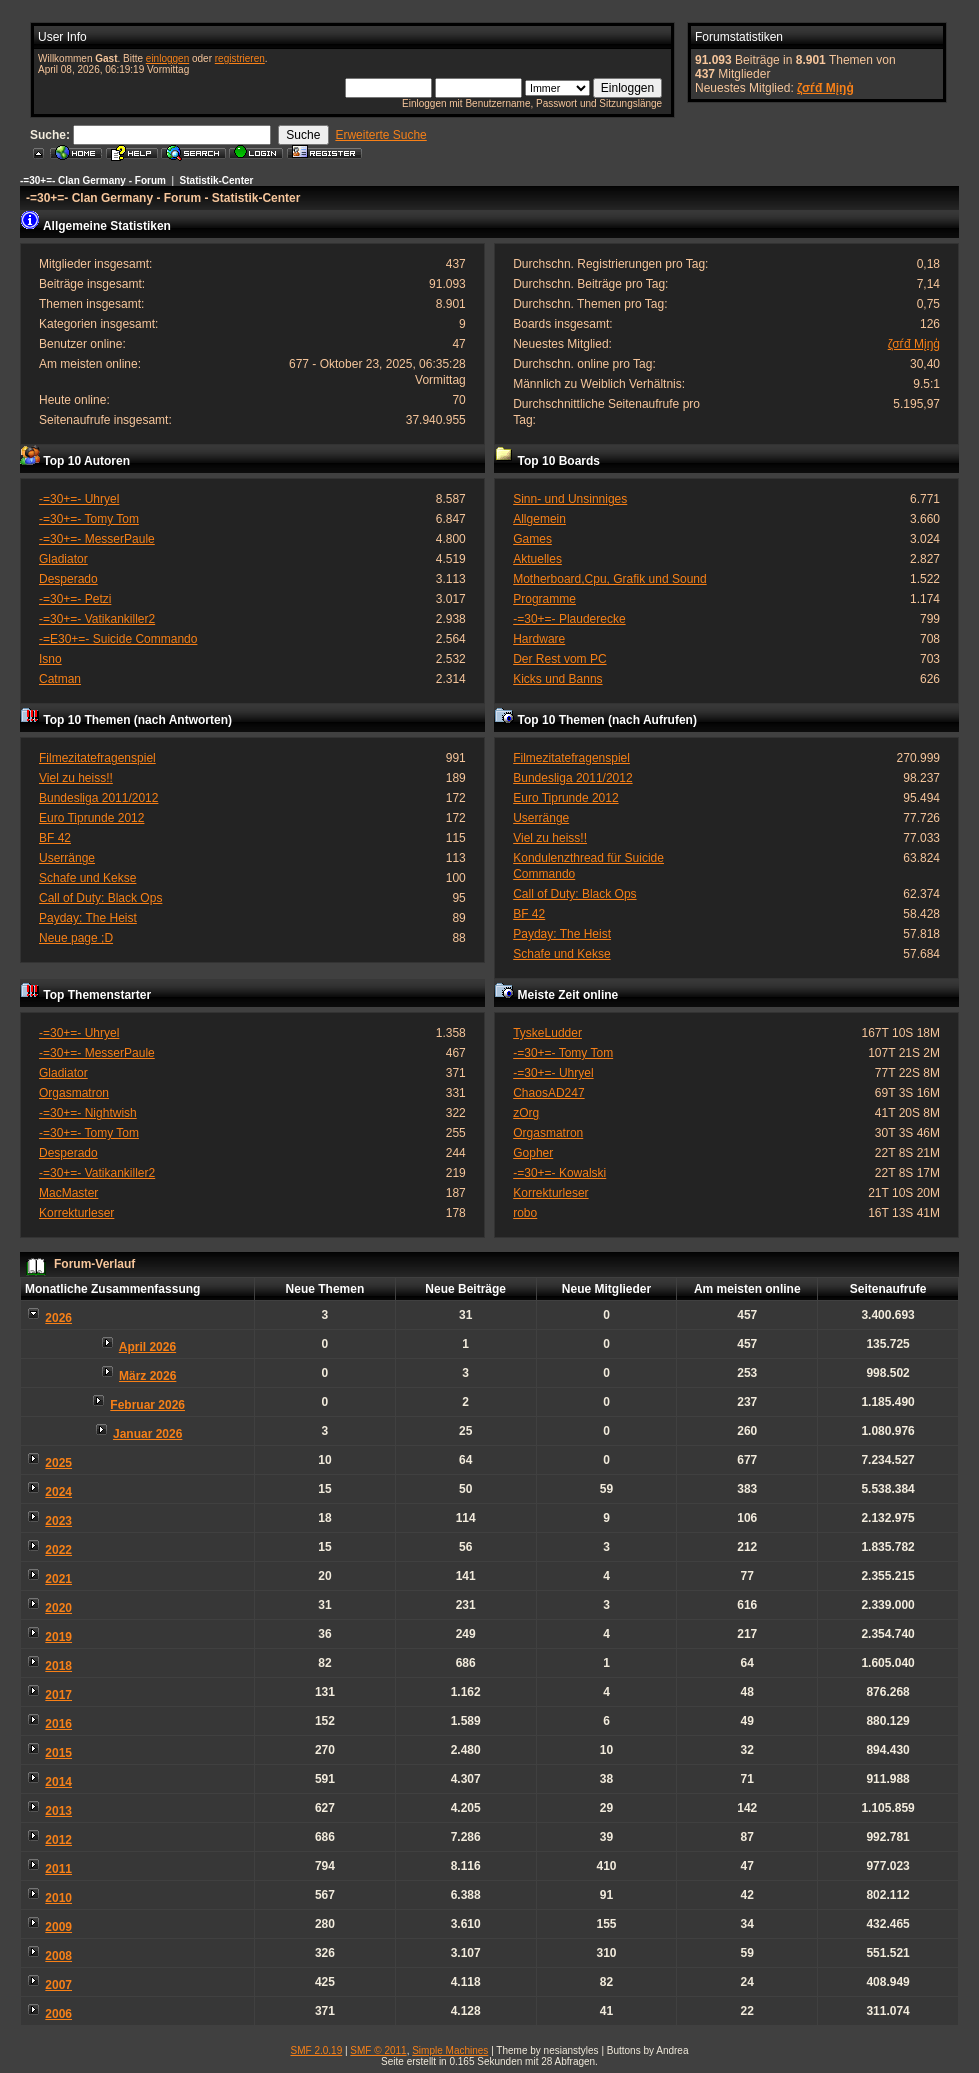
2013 (58, 1811)
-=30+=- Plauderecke (569, 619)
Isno (50, 659)
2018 (58, 1666)
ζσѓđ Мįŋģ (825, 88)
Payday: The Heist (88, 918)
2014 (58, 1782)
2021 (58, 1579)
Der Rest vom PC (559, 659)
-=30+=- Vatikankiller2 (97, 619)
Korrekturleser (76, 1213)
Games (532, 539)
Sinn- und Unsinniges (570, 499)
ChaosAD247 (548, 1093)
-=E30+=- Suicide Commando (118, 639)
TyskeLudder (547, 1033)
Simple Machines (450, 2050)
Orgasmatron (74, 1093)
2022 (58, 1550)
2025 (58, 1463)
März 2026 (147, 1376)
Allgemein (539, 519)
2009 (58, 1927)
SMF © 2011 (378, 2050)
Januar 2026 (147, 1434)
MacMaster (68, 1193)
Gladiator (63, 559)
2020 (58, 1608)
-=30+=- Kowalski (559, 1173)
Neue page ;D (76, 938)
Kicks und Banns (557, 679)
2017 (58, 1695)
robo (525, 1213)
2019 (58, 1637)
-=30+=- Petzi (75, 599)
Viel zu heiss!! (76, 778)
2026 (58, 1318)
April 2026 (147, 1347)
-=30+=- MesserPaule (97, 539)
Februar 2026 (147, 1405)
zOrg (526, 1113)
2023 (58, 1521)
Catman (60, 679)
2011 (58, 1869)
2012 (58, 1840)
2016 (58, 1724)
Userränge (67, 858)
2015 (58, 1753)
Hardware (539, 639)
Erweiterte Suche (380, 135)
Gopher (533, 1153)
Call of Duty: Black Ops (100, 898)
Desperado (68, 579)
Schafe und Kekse (87, 878)
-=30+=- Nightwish (88, 1113)
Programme (544, 599)
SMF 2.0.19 (317, 2050)
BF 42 (55, 838)
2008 (58, 1956)
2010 (58, 1898)
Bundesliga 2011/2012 (98, 798)
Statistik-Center (217, 180)
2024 (58, 1492)
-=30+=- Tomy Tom (89, 519)
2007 (58, 1985)
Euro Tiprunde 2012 (91, 818)
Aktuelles (537, 559)
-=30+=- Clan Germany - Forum (93, 180)
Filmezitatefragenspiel (97, 758)
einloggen (167, 58)
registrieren (240, 58)
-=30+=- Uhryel (79, 499)
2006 (58, 2014)
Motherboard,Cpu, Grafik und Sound (609, 579)
